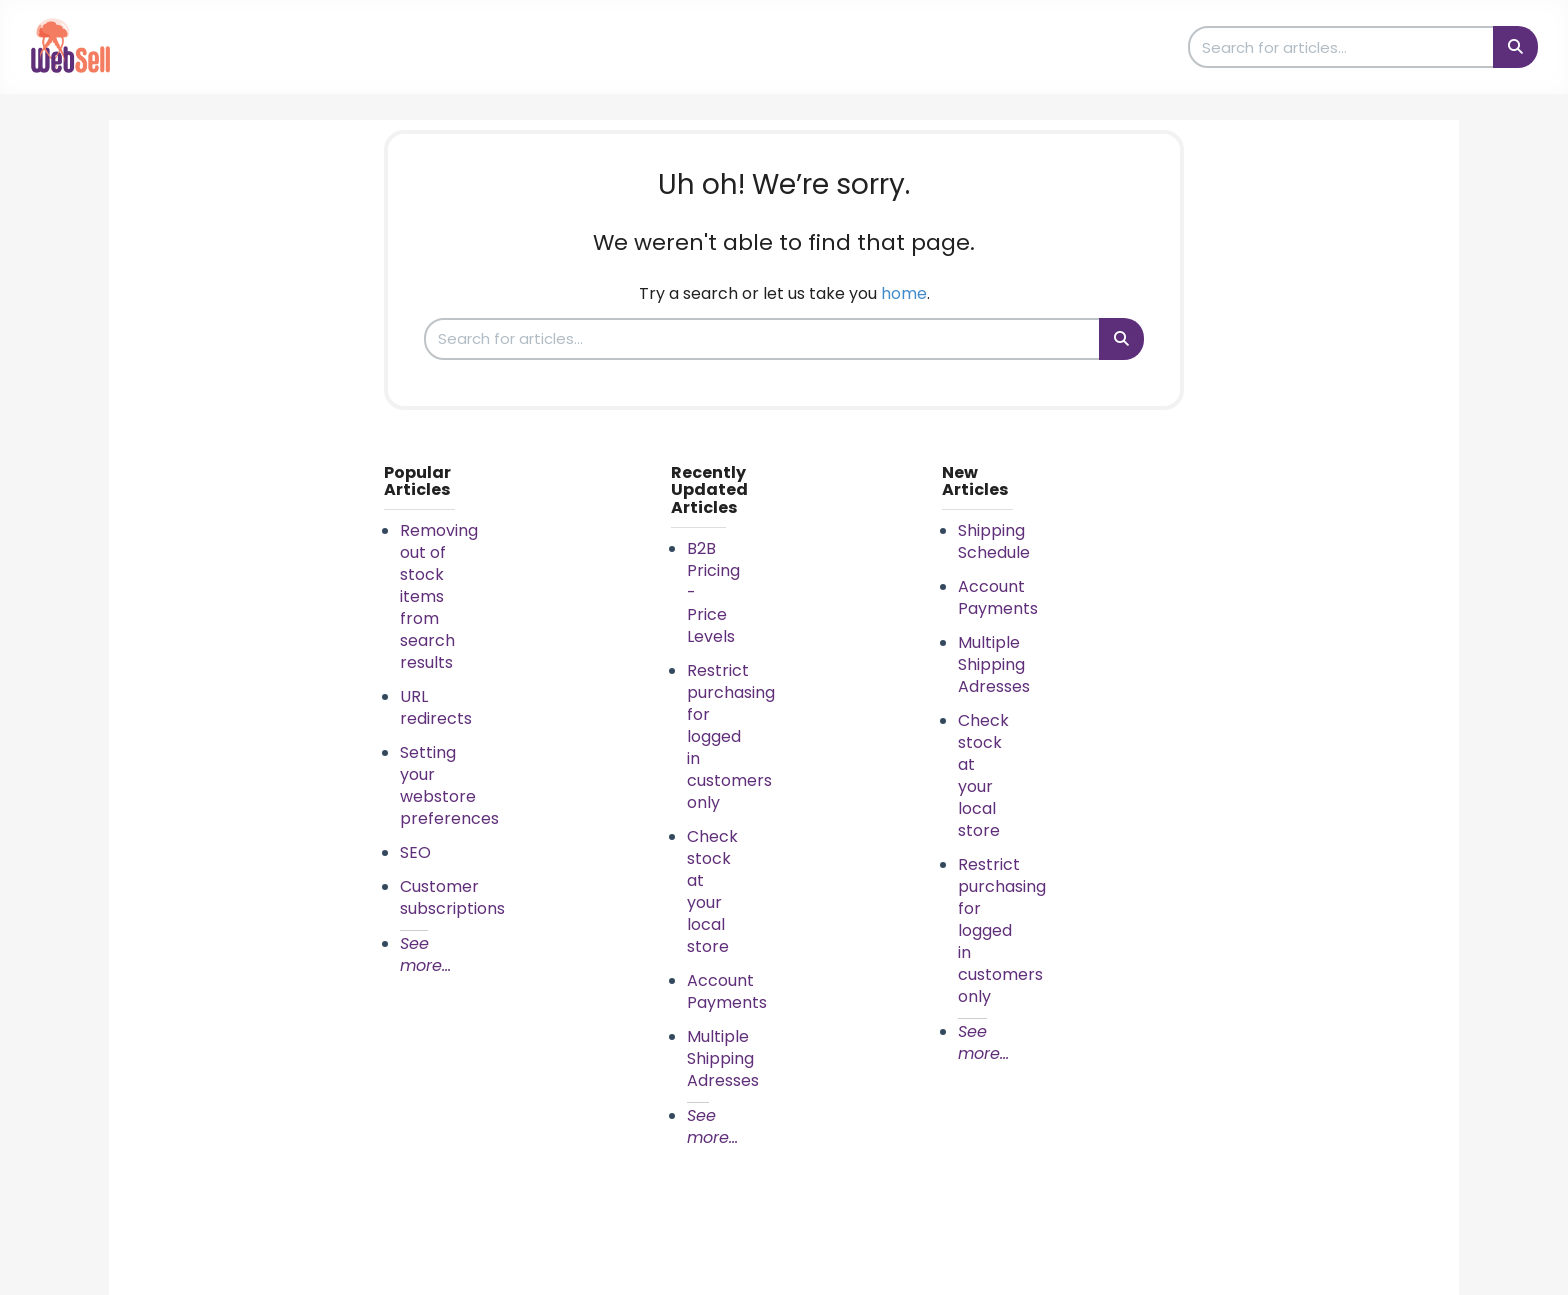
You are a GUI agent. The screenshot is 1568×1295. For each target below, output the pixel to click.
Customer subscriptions (452, 897)
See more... (425, 954)
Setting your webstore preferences (449, 785)
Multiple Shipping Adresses (723, 1058)
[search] (1342, 47)
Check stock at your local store (712, 891)
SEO (415, 852)
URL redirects (436, 707)
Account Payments (727, 991)
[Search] (1515, 47)
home (904, 293)
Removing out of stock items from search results (439, 596)
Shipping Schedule (994, 541)
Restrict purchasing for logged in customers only (731, 736)
